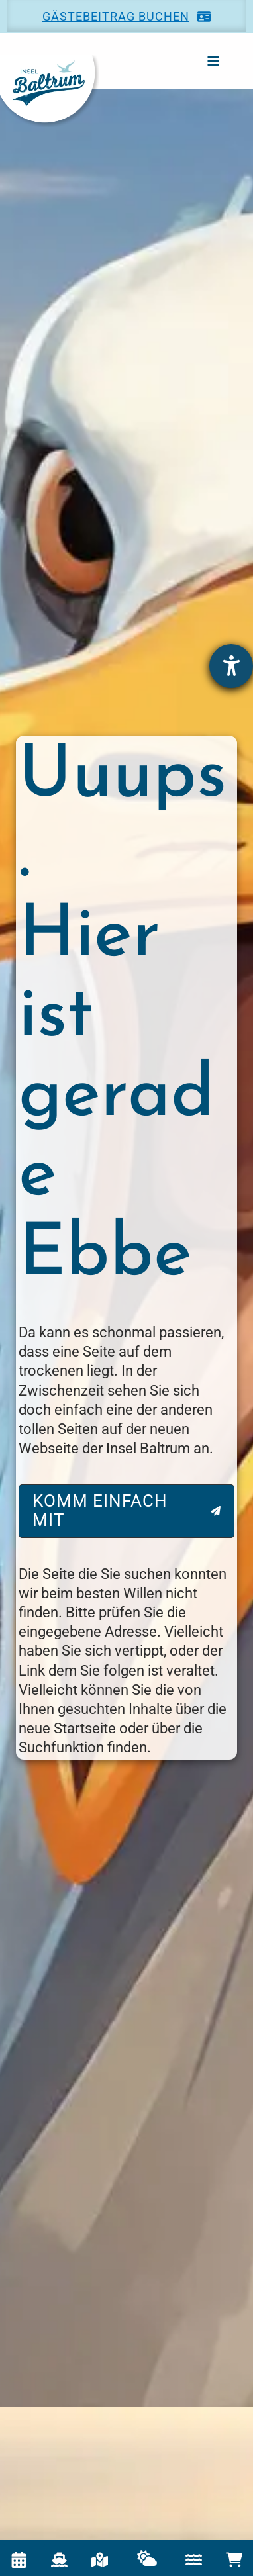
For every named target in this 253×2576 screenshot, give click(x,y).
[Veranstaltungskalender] (19, 2560)
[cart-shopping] (234, 2560)
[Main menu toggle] (212, 60)
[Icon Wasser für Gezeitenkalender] (193, 2560)
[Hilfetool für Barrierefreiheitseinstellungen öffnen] (231, 666)
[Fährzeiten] (59, 2560)
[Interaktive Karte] (99, 2560)
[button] (126, 16)
